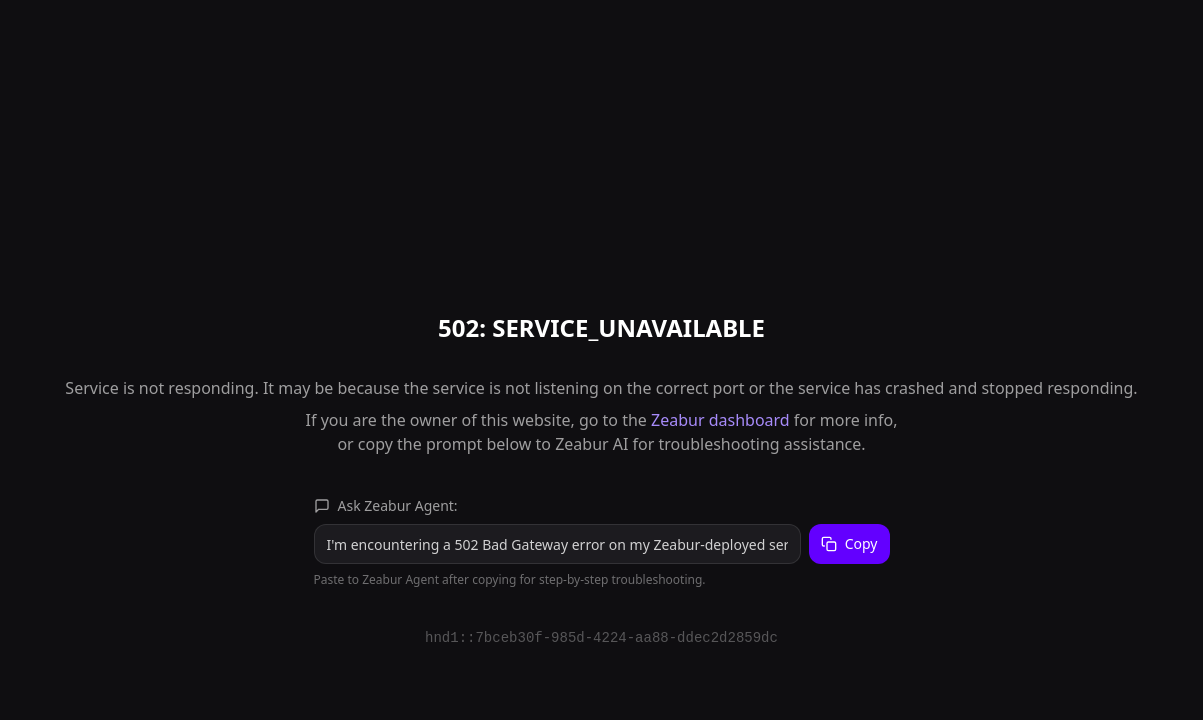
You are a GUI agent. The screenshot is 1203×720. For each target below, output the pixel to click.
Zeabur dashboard (720, 420)
